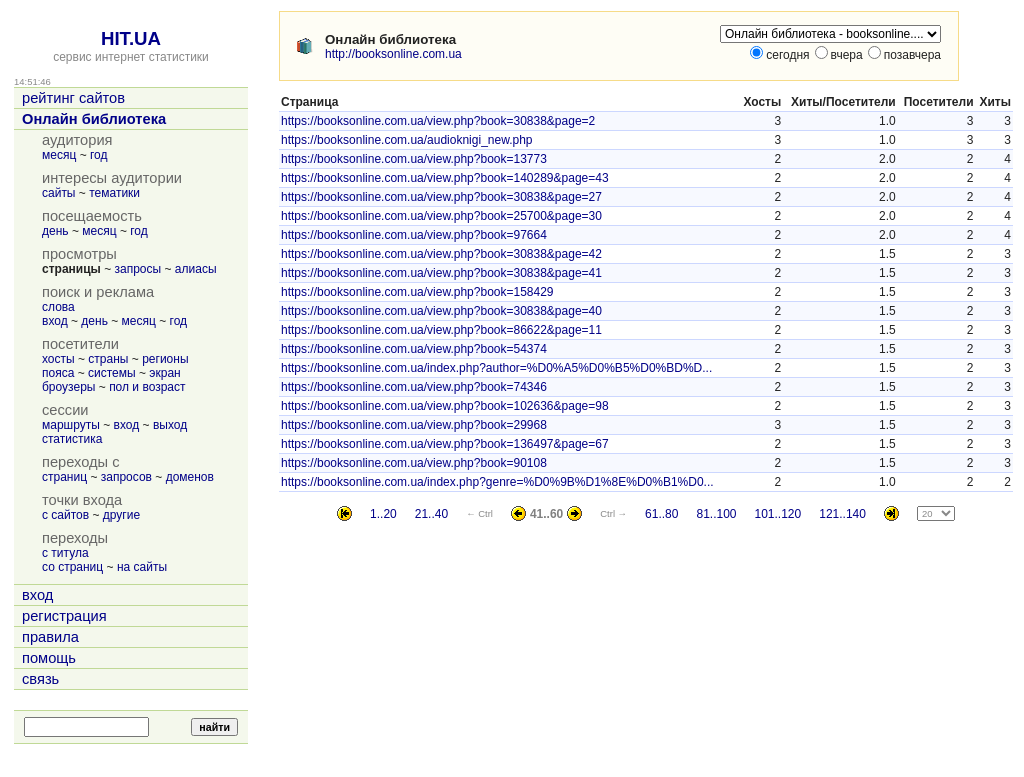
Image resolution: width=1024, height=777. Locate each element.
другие (121, 515)
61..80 (661, 514)
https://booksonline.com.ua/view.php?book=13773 (414, 159)
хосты (58, 359)
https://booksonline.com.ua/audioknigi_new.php (407, 140)
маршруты (71, 425)
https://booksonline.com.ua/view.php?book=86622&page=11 (441, 330)
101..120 (778, 514)
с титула (65, 553)
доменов (190, 477)
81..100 (716, 514)
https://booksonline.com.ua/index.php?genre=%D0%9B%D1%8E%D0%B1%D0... (497, 482)
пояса (58, 373)
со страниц (72, 567)
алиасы (196, 269)
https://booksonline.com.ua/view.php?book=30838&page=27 (441, 197)
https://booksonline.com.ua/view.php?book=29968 (414, 425)
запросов (126, 477)
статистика (72, 439)
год (99, 155)
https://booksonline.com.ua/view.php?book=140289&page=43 (445, 178)
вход (55, 321)
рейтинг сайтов (73, 98)
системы (112, 373)
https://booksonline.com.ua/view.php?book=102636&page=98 (445, 406)
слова (58, 307)
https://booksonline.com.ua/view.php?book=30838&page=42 (441, 254)
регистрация (64, 616)
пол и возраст (147, 387)
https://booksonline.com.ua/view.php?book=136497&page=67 (445, 444)
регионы (165, 359)
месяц (59, 155)
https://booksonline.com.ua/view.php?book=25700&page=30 (441, 216)
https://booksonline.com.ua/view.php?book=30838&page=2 (438, 121)
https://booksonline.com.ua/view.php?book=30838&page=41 (441, 273)
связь (40, 679)
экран (164, 373)
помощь (49, 658)
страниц (64, 477)
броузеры (68, 387)
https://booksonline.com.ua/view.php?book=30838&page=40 (441, 311)
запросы (138, 269)
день (55, 231)
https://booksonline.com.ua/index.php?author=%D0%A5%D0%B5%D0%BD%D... (496, 368)
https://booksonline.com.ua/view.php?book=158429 (417, 292)
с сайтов (65, 515)
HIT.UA (131, 38)
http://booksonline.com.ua (393, 54)
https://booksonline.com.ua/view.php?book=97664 (414, 235)
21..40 (431, 514)
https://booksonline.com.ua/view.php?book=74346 (414, 387)
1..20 (383, 514)
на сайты (142, 567)
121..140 (842, 514)
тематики (114, 193)
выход (170, 425)
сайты (59, 193)
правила (50, 637)
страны (108, 359)
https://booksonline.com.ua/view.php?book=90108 (414, 463)
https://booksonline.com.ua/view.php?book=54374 (414, 349)
